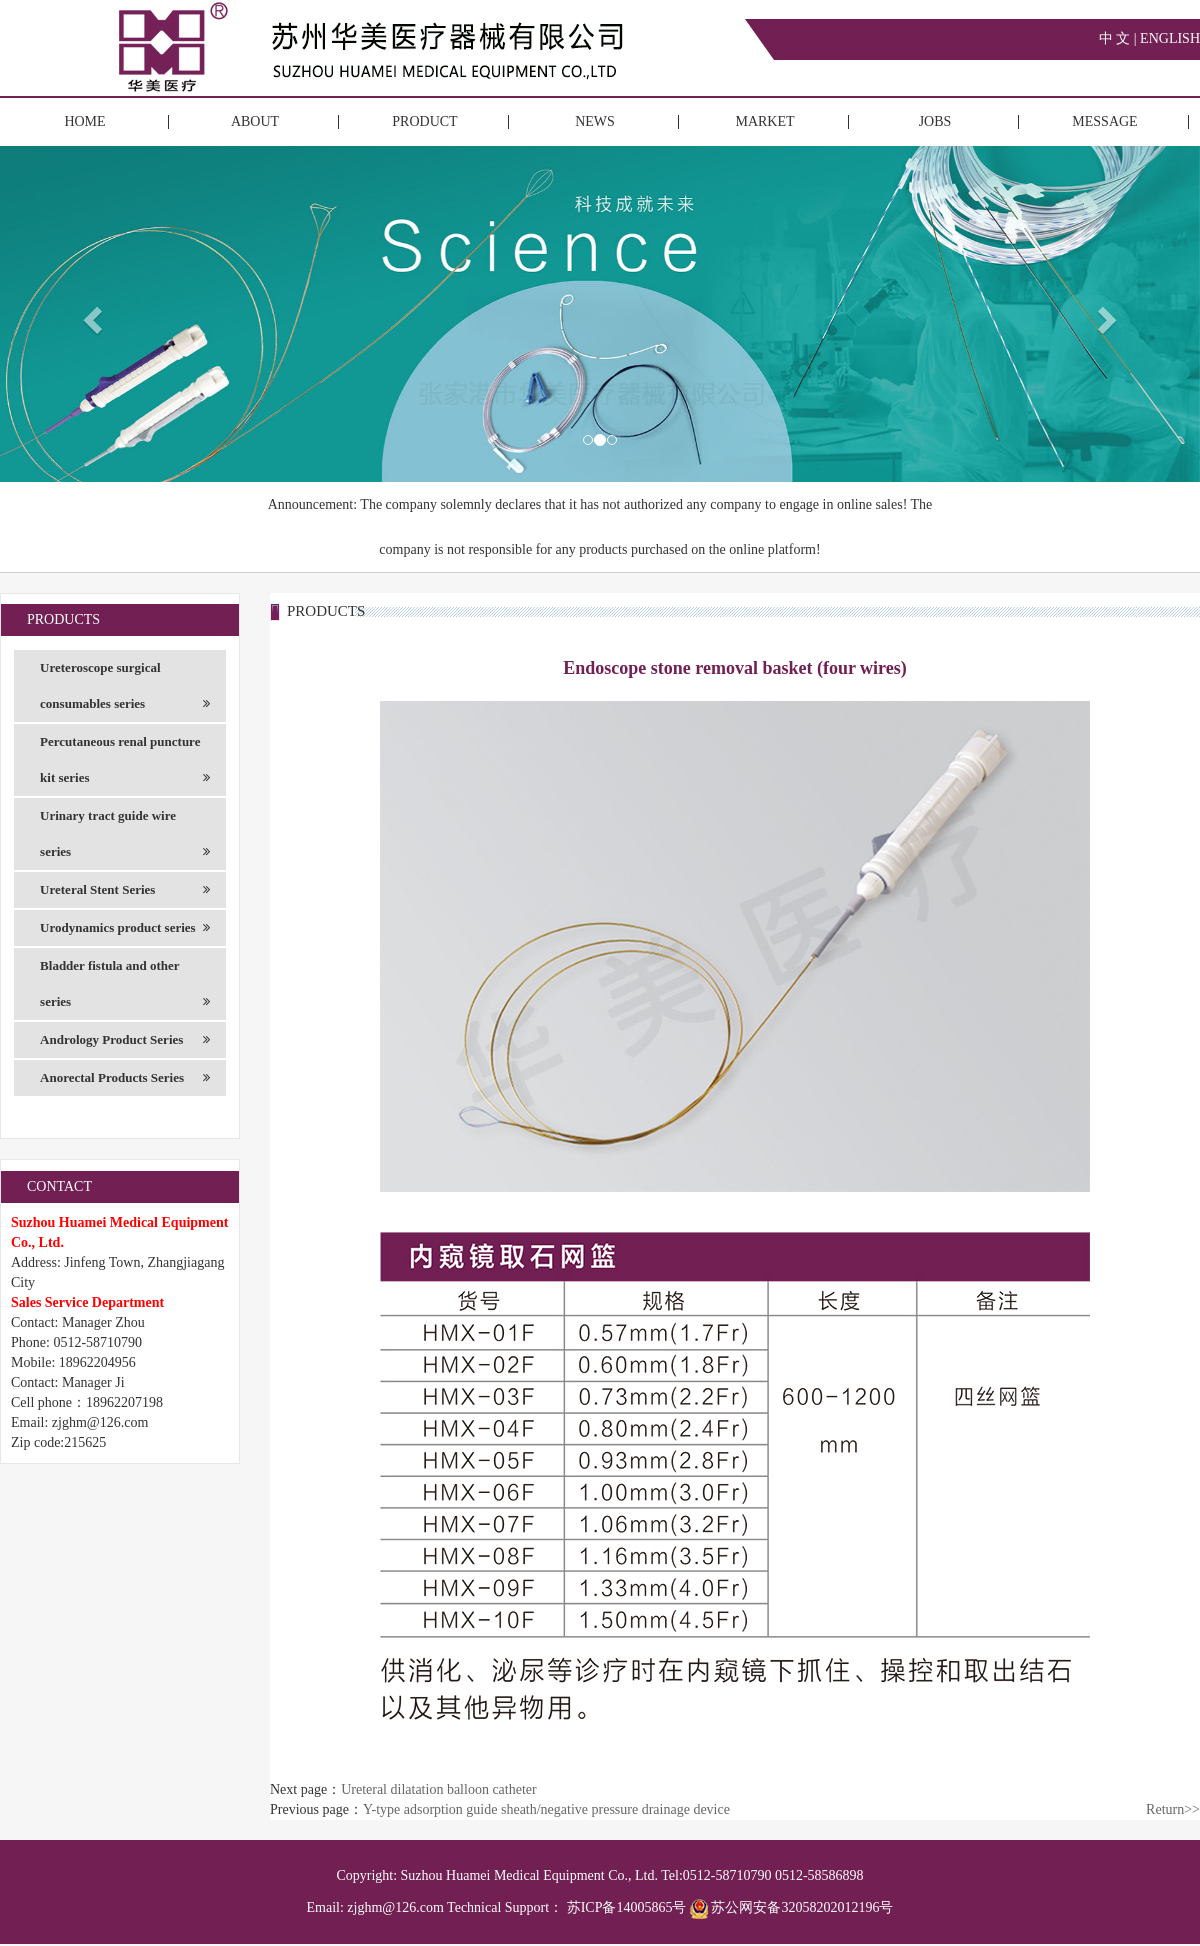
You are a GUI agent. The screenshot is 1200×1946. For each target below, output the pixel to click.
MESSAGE (1104, 121)
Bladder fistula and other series (125, 989)
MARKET (764, 121)
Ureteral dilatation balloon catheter (439, 1789)
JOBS (935, 121)
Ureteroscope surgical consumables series (125, 691)
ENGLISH (1170, 38)
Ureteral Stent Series (125, 890)
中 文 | (1119, 38)
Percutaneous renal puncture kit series (125, 765)
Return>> (1173, 1809)
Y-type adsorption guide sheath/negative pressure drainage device (546, 1809)
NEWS (595, 121)
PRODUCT (424, 121)
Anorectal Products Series (125, 1078)
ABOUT (255, 121)
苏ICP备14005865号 (627, 1907)
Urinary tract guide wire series (125, 839)
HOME (84, 121)
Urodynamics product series (125, 928)
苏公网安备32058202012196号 (792, 1907)
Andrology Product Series (125, 1040)
